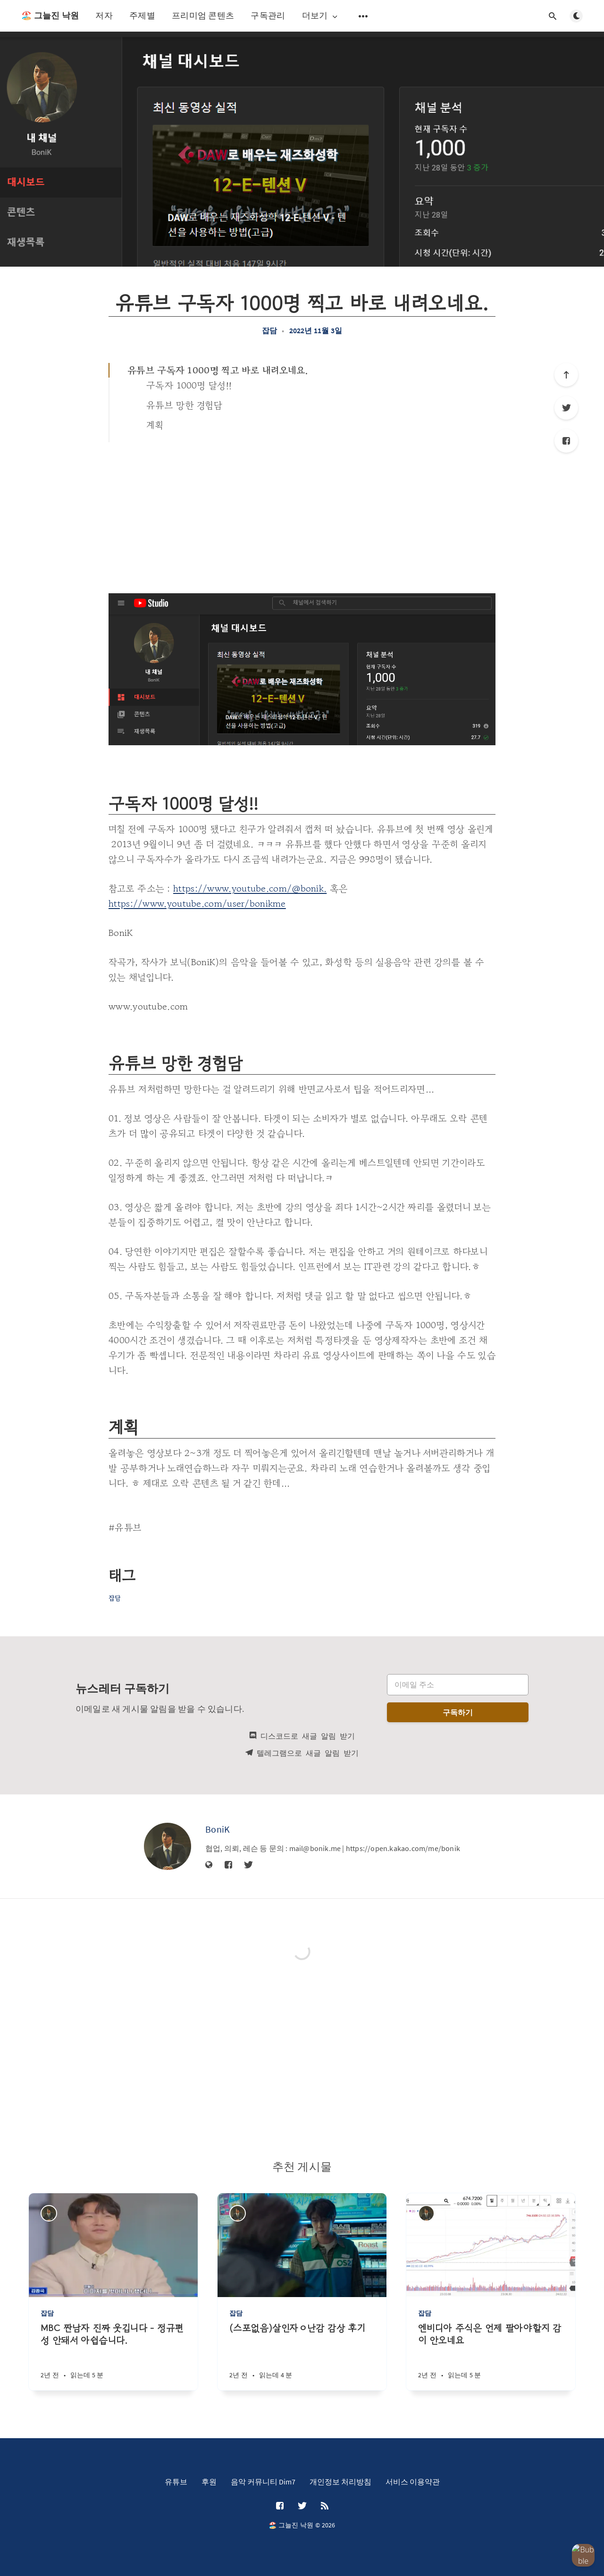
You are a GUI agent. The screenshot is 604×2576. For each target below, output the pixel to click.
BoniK (217, 1829)
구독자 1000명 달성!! (189, 385)
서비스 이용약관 (413, 2481)
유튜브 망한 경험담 (184, 405)
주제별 (142, 15)
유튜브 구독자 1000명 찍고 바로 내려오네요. (217, 370)
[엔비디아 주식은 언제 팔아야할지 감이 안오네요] (490, 2356)
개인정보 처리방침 (340, 2481)
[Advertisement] (302, 513)
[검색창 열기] (552, 16)
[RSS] (324, 2506)
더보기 (320, 16)
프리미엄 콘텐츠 (203, 15)
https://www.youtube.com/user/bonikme (197, 903)
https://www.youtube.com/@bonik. (250, 888)
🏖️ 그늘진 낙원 (50, 15)
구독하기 (458, 1712)
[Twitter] (566, 408)
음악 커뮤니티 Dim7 (263, 2481)
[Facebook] (566, 441)
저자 (104, 15)
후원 (209, 2481)
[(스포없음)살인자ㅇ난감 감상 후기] (302, 2356)
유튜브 (176, 2481)
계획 (154, 425)
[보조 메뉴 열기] (363, 16)
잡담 (269, 330)
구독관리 (268, 15)
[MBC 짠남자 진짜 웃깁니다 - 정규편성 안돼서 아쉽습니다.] (113, 2356)
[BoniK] (167, 1846)
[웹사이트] (209, 1865)
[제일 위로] (566, 375)
